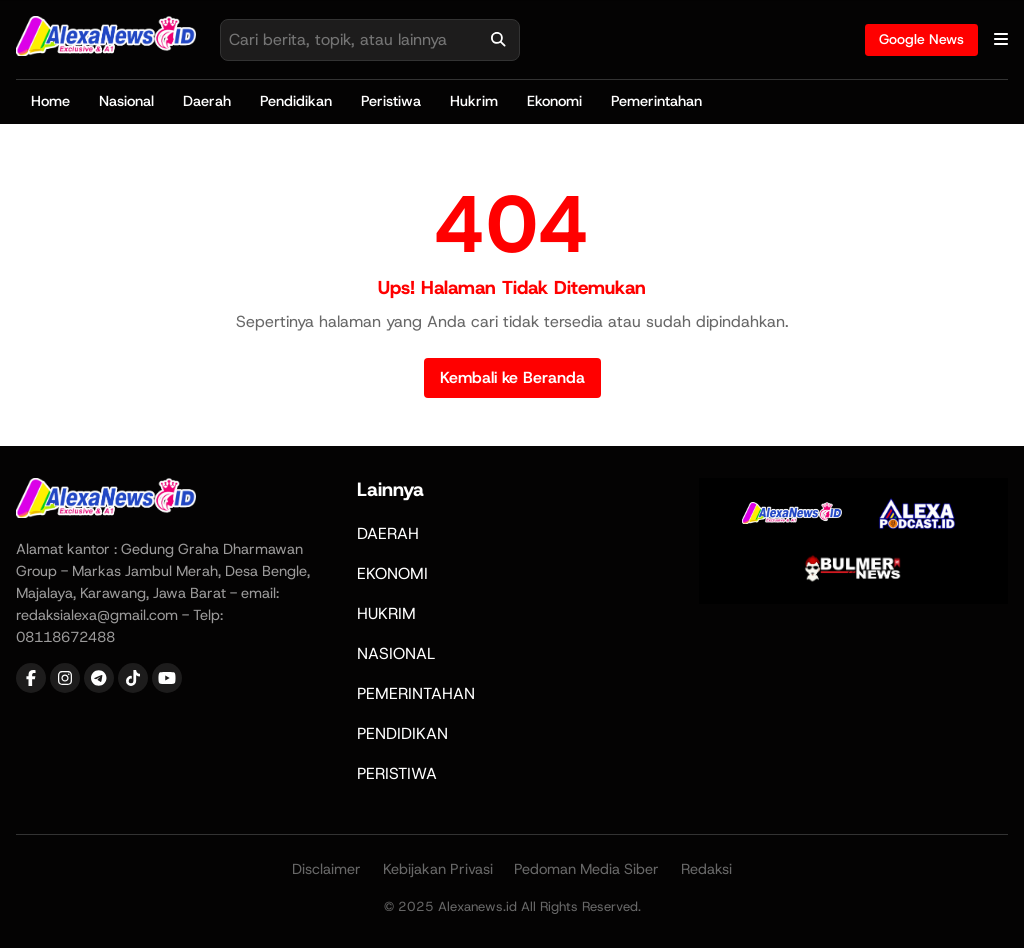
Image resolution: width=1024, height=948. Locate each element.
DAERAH (388, 533)
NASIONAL (396, 653)
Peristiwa (391, 101)
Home (50, 101)
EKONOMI (392, 573)
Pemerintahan (656, 101)
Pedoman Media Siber (586, 869)
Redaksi (706, 869)
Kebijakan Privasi (438, 869)
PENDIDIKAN (402, 733)
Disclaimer (326, 869)
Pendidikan (296, 101)
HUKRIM (386, 613)
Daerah (207, 101)
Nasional (126, 101)
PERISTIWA (397, 773)
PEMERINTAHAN (416, 693)
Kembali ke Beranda (512, 377)
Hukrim (474, 101)
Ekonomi (554, 101)
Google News (921, 39)
